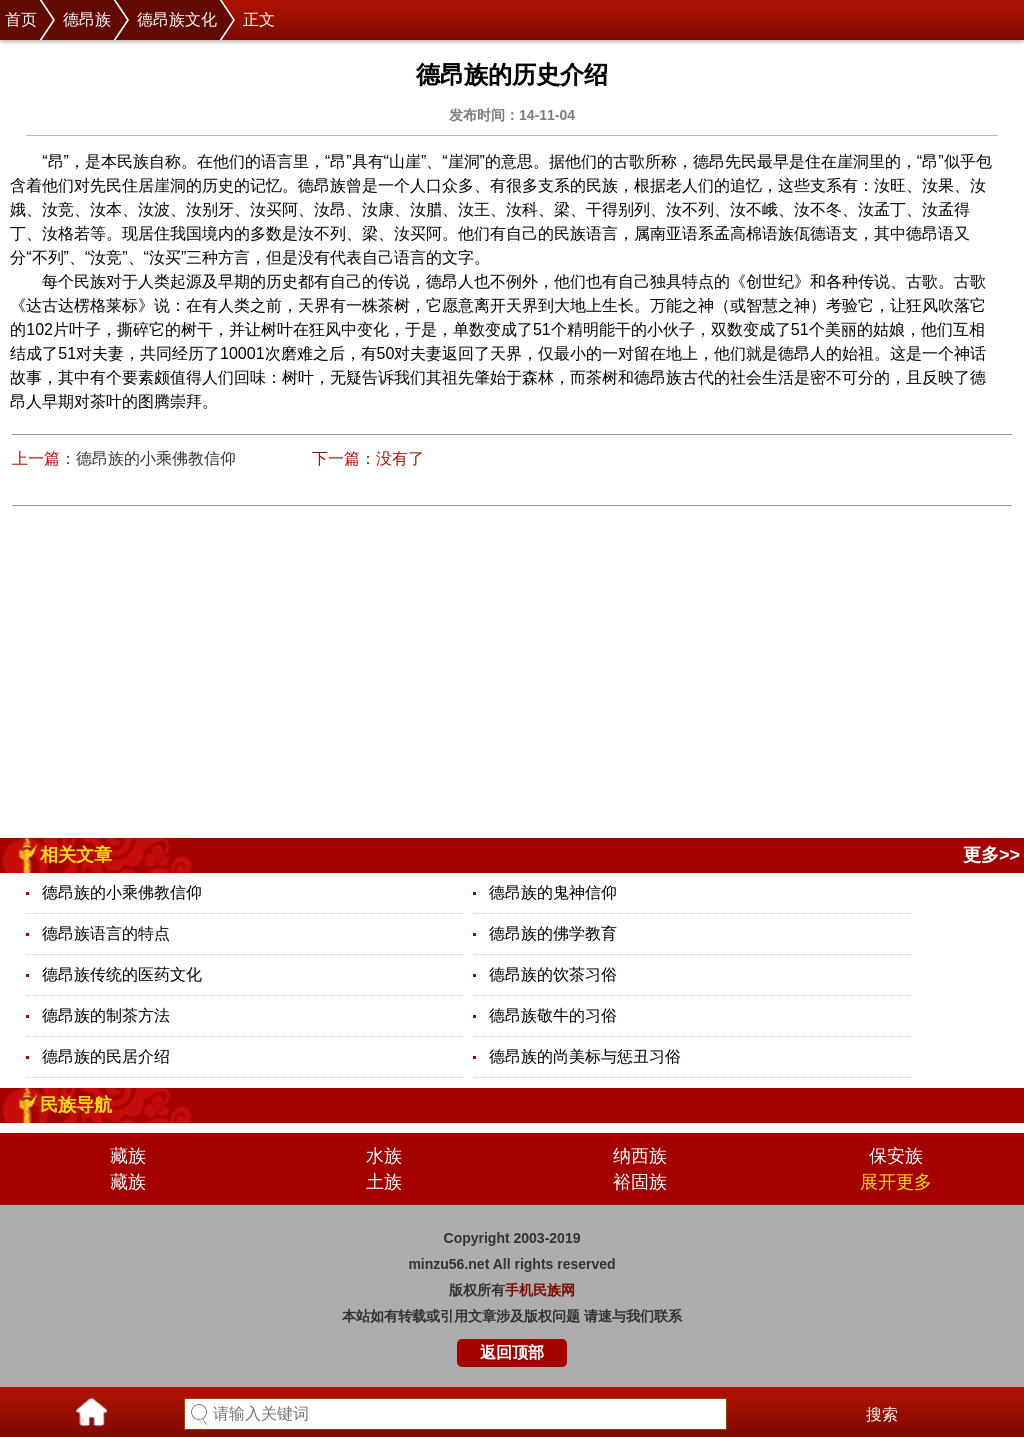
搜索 (882, 1414)
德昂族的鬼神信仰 (553, 892)
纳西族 (640, 1156)
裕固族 (640, 1182)
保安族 (896, 1156)
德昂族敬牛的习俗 (553, 1015)
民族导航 (76, 1105)
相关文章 (76, 855)
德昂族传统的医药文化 (122, 974)
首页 (21, 19)
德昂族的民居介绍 (106, 1056)
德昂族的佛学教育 (553, 933)
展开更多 (896, 1182)
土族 (384, 1182)
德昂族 (87, 19)
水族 (384, 1156)
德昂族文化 (177, 19)
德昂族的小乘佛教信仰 (156, 458)
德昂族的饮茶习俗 (553, 974)
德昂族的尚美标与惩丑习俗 (585, 1056)
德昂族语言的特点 (106, 933)
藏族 (128, 1156)
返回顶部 (512, 1352)
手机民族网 (540, 1290)
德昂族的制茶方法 (106, 1015)
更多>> (991, 855)
